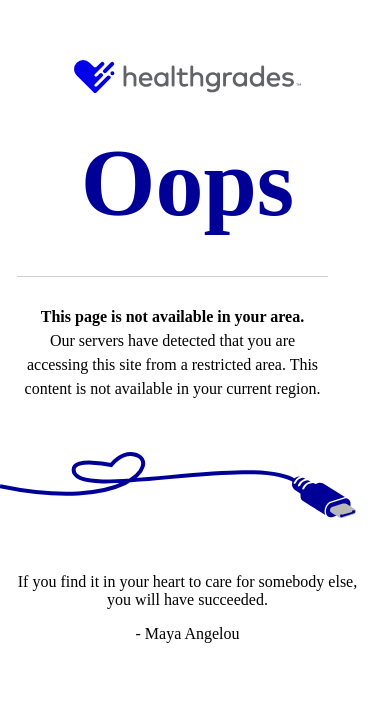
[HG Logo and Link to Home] (187, 76)
